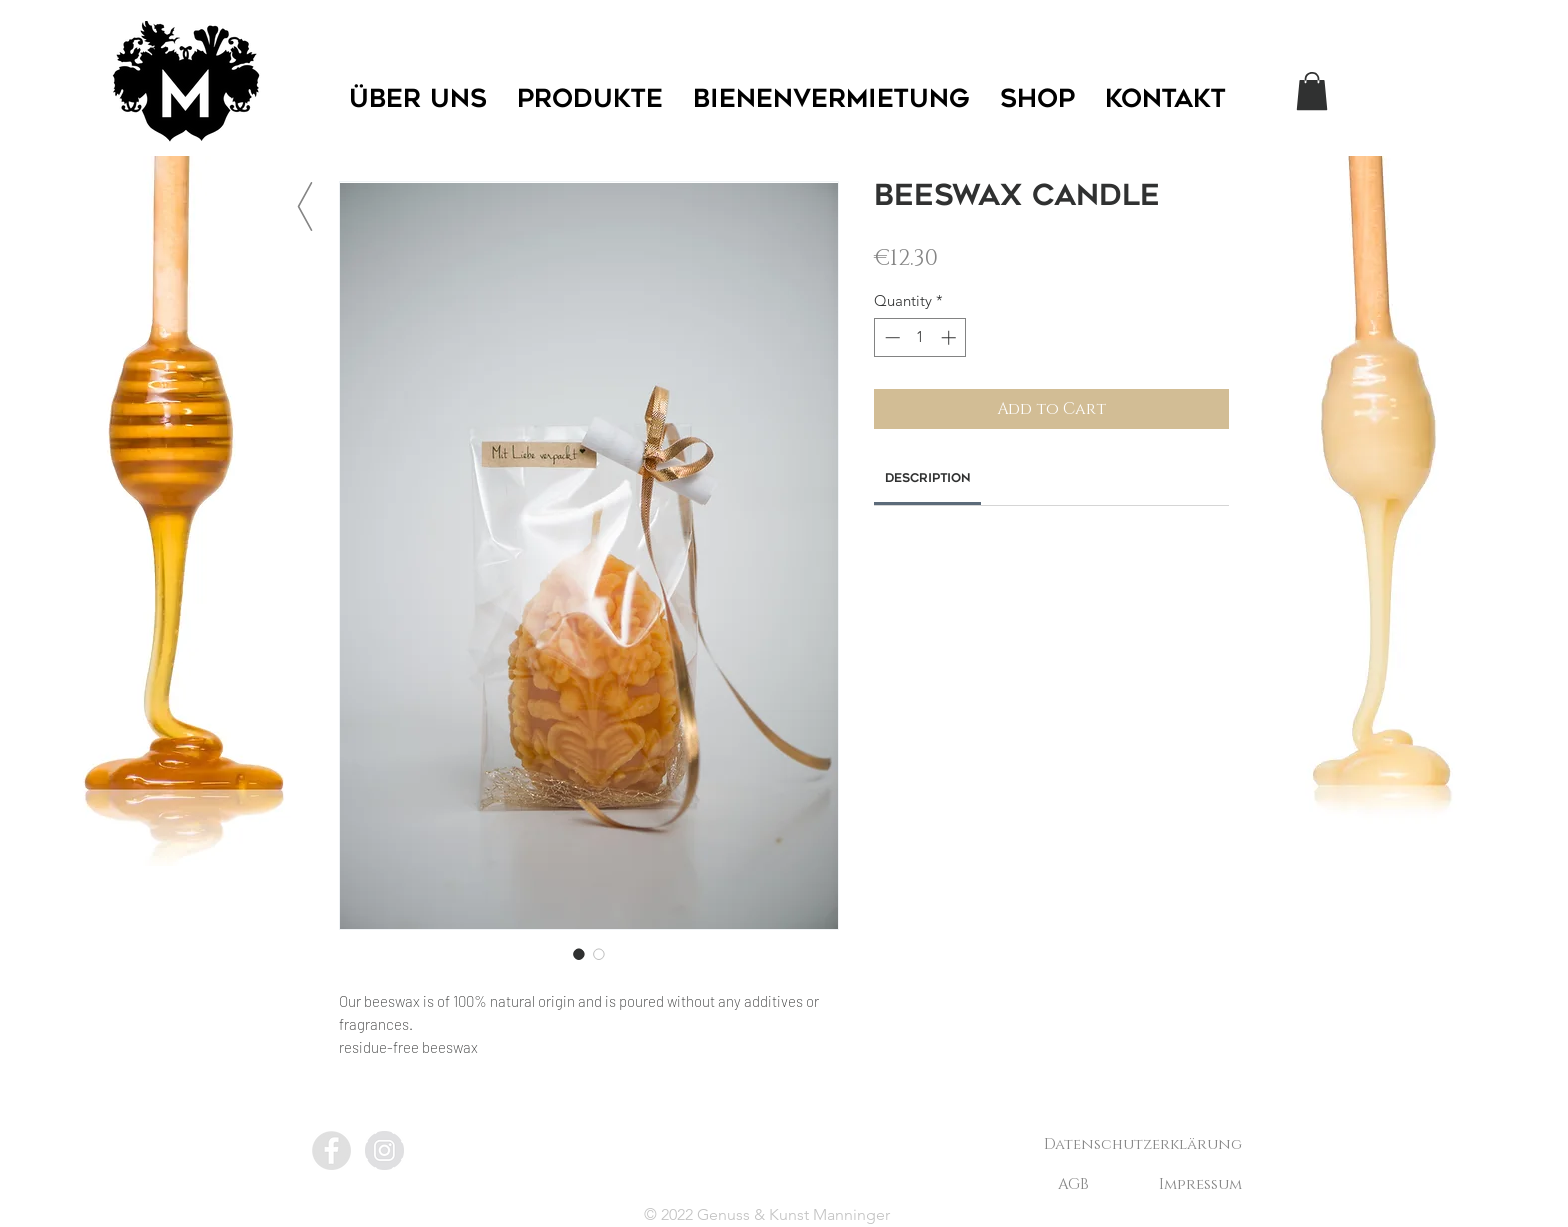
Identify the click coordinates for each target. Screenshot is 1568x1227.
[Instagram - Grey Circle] (384, 1150)
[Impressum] (1200, 1184)
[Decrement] (890, 337)
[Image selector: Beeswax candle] (579, 954)
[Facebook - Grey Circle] (331, 1150)
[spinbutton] (920, 337)
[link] (928, 479)
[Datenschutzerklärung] (1143, 1144)
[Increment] (950, 337)
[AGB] (1073, 1184)
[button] (1312, 91)
